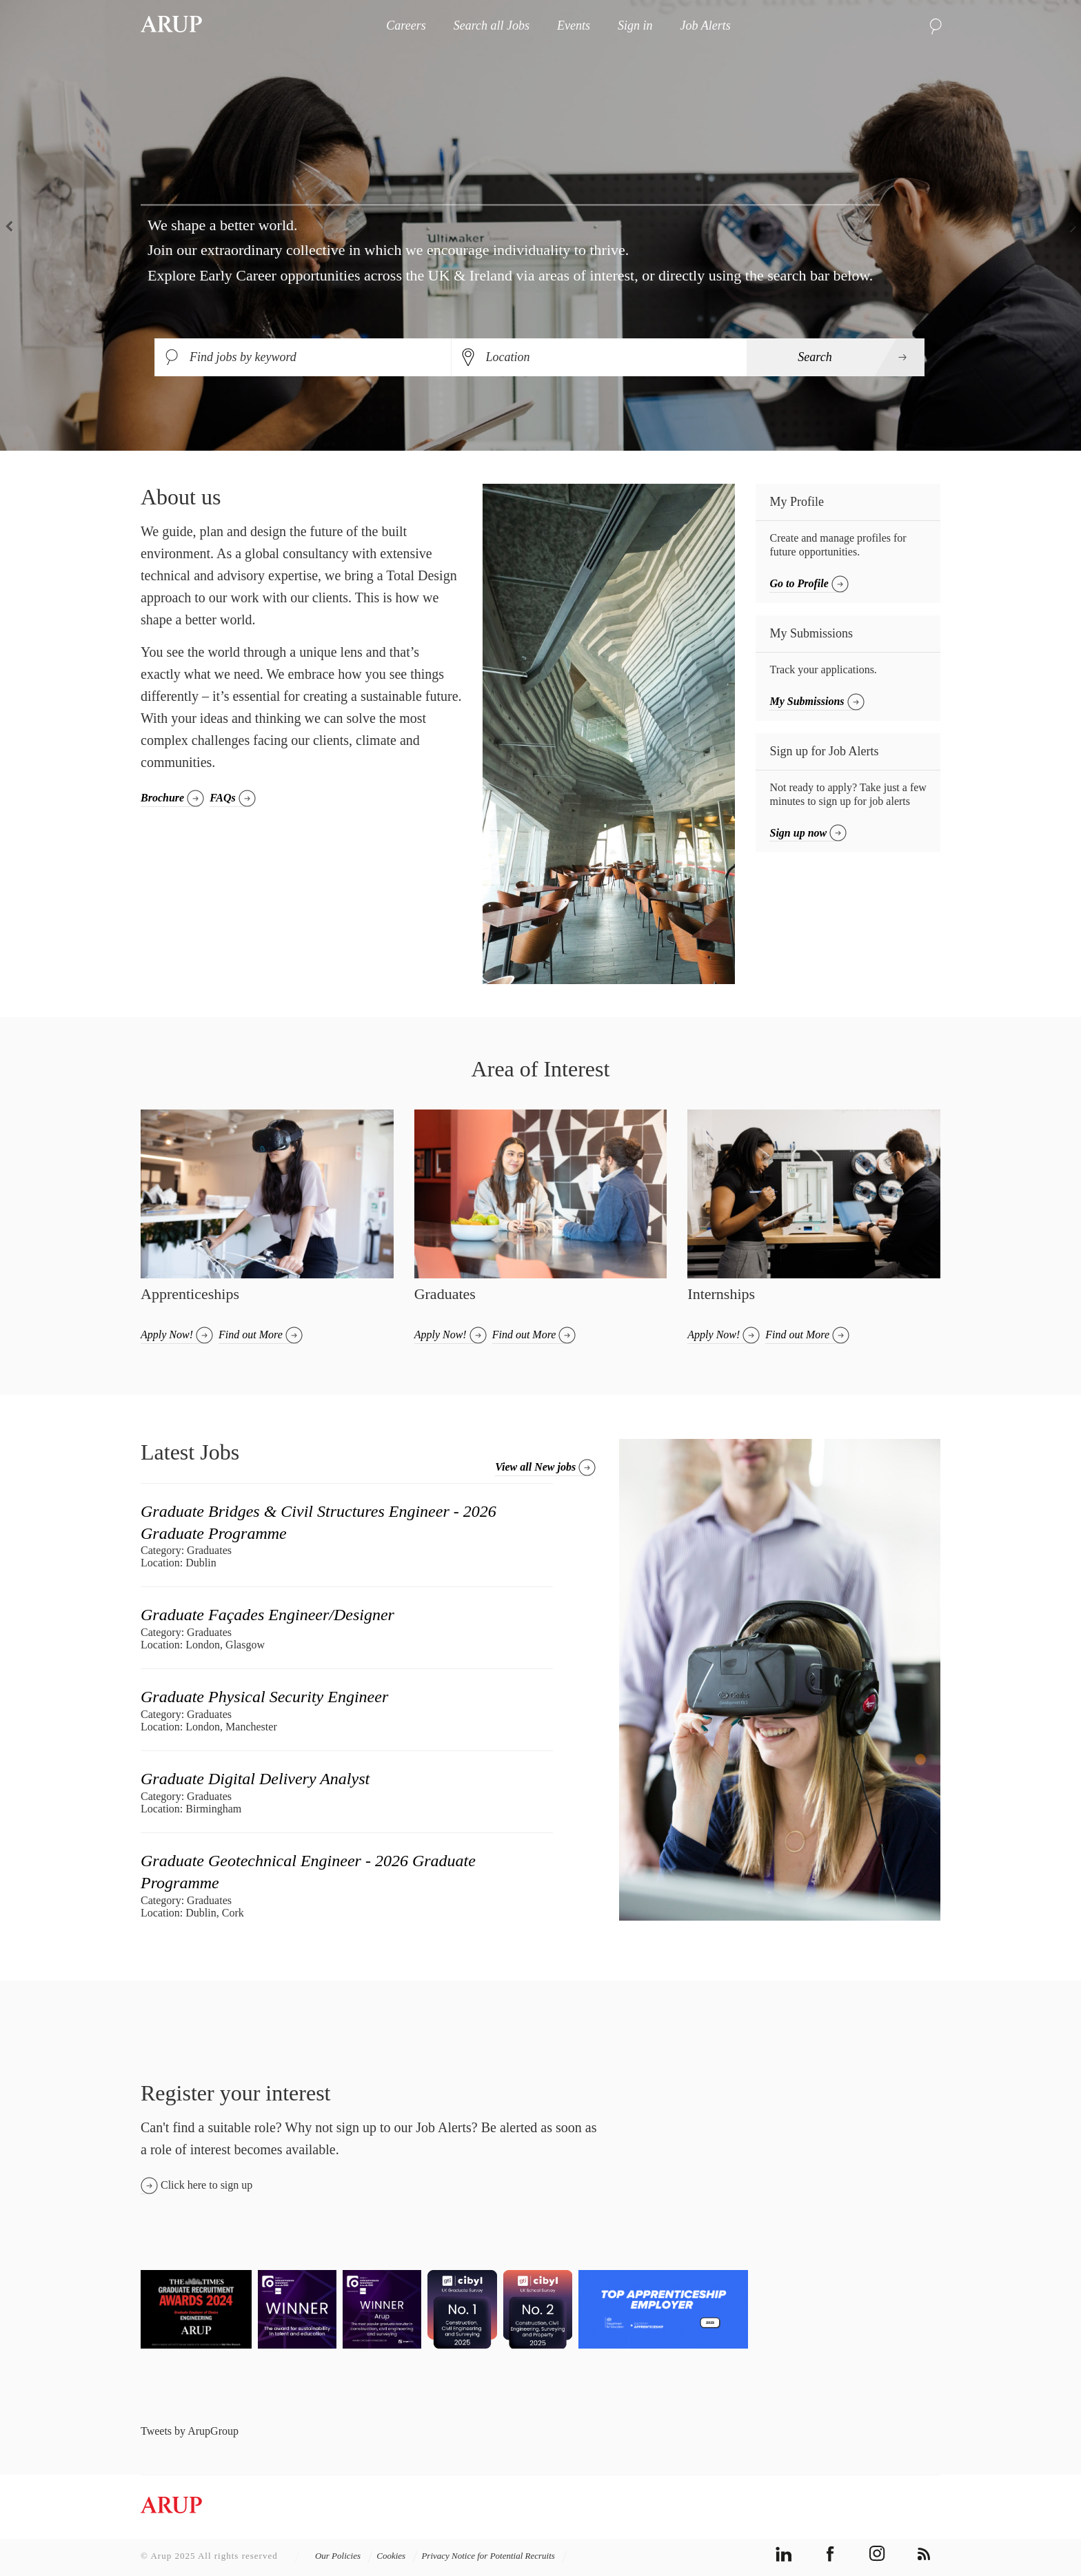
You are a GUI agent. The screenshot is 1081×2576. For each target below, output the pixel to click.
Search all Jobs (491, 25)
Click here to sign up (206, 2185)
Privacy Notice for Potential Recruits (494, 2556)
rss (924, 2554)
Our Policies (344, 2556)
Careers (405, 25)
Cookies (397, 2556)
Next (1067, 225)
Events (573, 25)
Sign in (635, 25)
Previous (14, 225)
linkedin (783, 2554)
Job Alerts (705, 25)
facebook (830, 2554)
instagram (877, 2554)
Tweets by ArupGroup (190, 2431)
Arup (171, 25)
